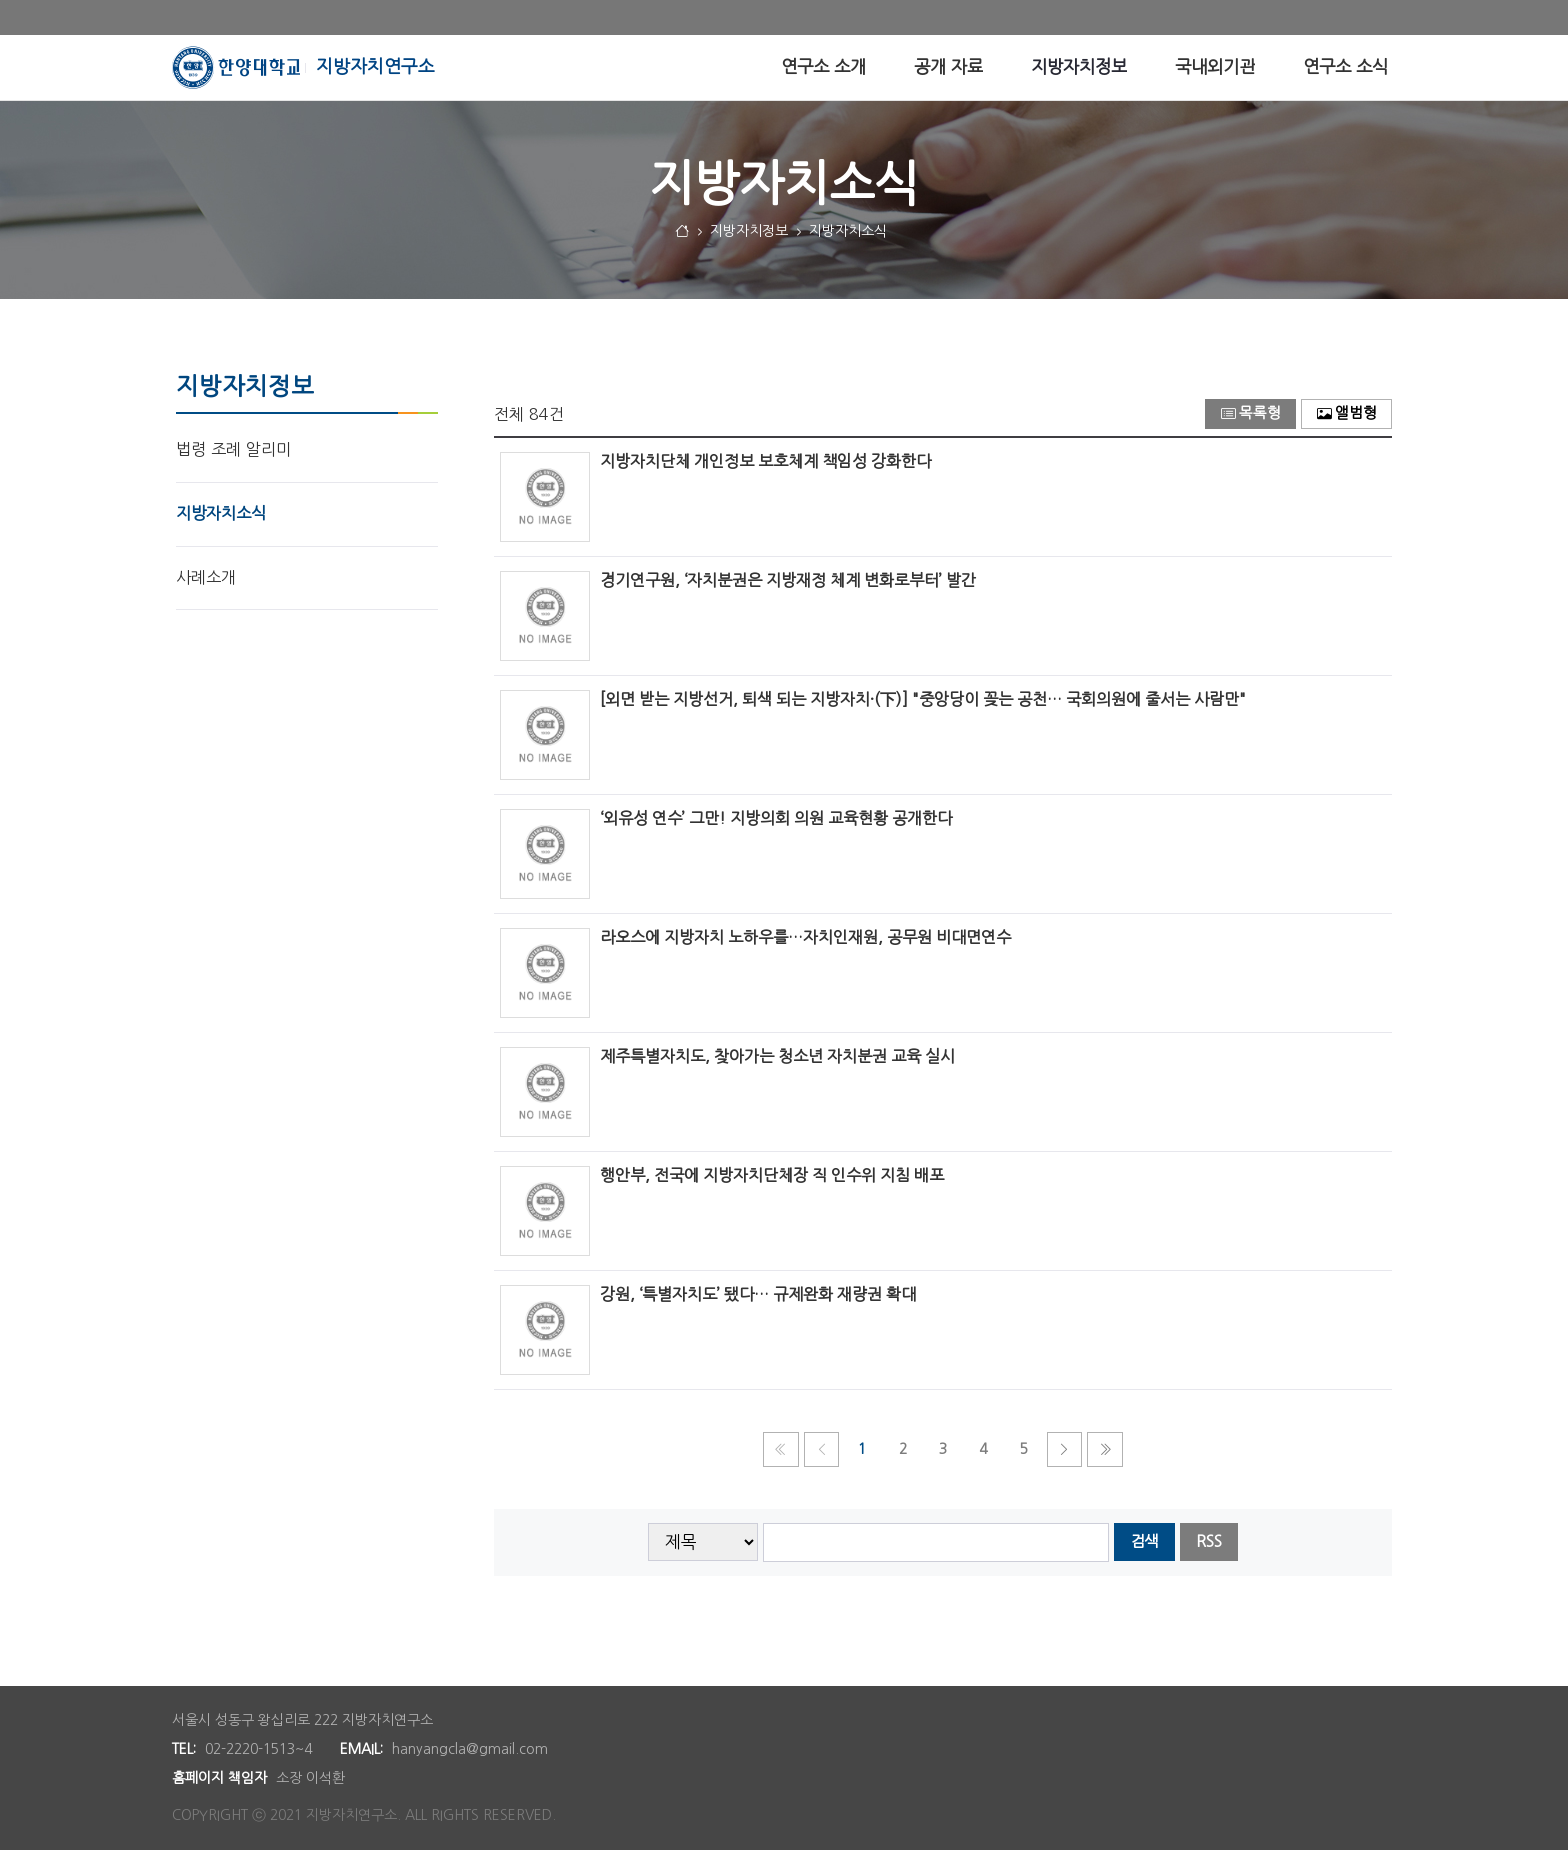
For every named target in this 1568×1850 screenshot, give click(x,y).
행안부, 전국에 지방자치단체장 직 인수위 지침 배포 (772, 1175)
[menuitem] (823, 67)
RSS (1209, 1541)
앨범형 (1347, 413)
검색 (1144, 1541)
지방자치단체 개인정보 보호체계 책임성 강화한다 (765, 461)
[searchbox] (936, 1542)
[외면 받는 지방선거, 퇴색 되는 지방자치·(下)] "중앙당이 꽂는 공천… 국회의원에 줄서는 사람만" (923, 699)
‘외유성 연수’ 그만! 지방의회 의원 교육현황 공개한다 (776, 818)
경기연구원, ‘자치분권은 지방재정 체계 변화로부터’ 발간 (788, 580)
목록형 (1251, 413)
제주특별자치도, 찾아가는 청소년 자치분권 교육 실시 (777, 1056)
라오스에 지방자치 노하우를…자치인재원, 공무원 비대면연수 (805, 937)
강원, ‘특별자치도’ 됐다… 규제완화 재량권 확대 (758, 1294)
